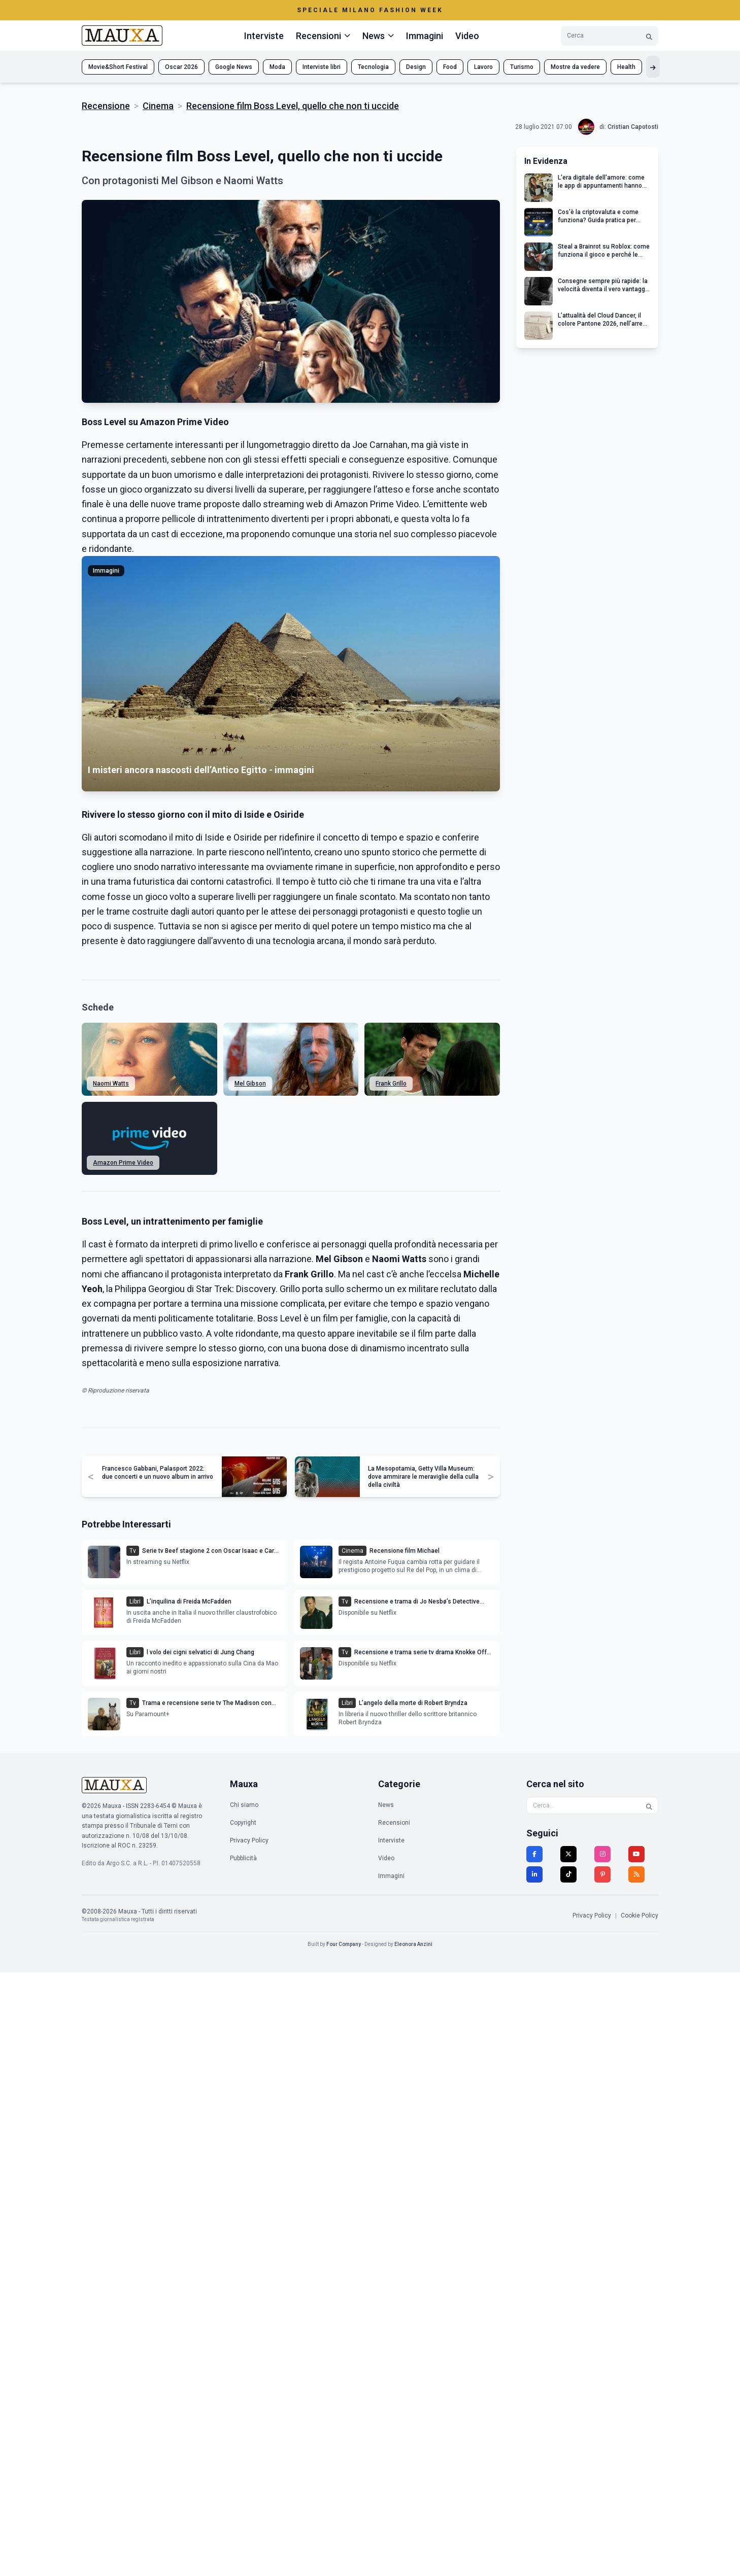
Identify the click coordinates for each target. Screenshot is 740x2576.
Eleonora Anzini (413, 1944)
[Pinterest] (602, 1874)
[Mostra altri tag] (653, 67)
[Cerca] (649, 36)
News (386, 1804)
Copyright (243, 1822)
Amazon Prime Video (123, 1162)
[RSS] (636, 1874)
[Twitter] (568, 1854)
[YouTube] (636, 1854)
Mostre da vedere (575, 67)
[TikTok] (568, 1874)
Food (450, 67)
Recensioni (394, 1822)
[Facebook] (534, 1854)
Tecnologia (373, 67)
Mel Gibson (250, 1083)
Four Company (343, 1944)
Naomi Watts (111, 1083)
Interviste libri (321, 67)
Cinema (158, 105)
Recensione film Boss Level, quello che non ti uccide (292, 105)
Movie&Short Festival (118, 67)
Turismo (521, 67)
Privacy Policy (249, 1840)
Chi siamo (244, 1804)
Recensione (106, 105)
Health (626, 67)
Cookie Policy (639, 1915)
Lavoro (483, 67)
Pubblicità (243, 1858)
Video (467, 35)
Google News (233, 67)
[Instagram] (602, 1854)
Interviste (264, 35)
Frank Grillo (391, 1083)
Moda (277, 67)
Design (416, 67)
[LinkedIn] (534, 1874)
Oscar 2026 (181, 67)
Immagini (424, 35)
